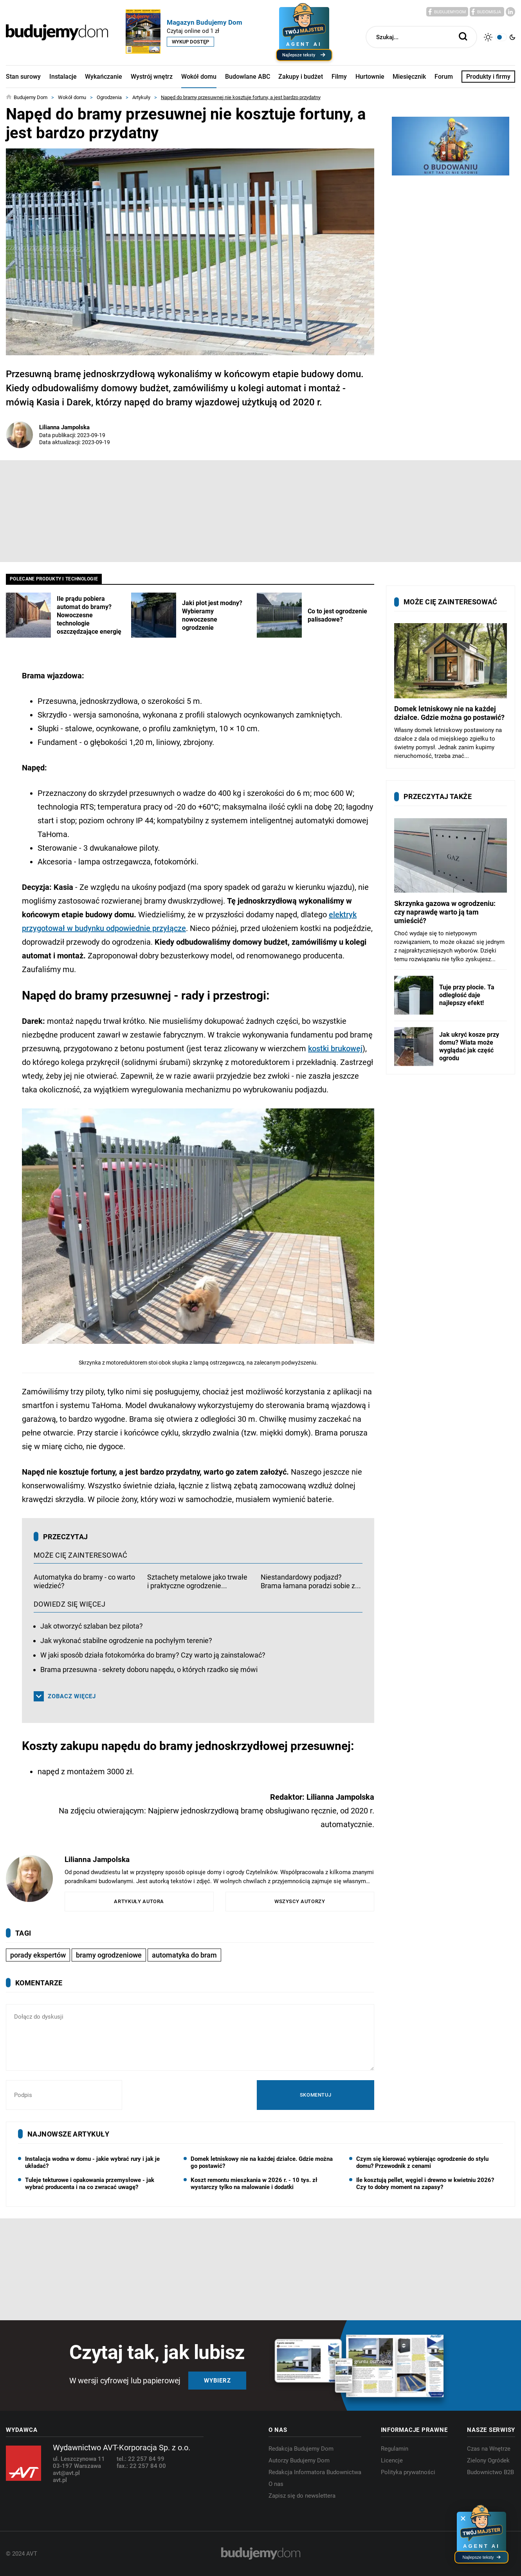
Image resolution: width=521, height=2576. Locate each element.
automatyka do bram (184, 1955)
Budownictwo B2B (490, 2472)
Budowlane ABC (247, 76)
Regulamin (394, 2448)
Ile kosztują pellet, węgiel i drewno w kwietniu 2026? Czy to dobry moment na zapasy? (425, 2183)
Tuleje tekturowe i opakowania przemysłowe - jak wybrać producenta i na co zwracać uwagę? (89, 2183)
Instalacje (63, 76)
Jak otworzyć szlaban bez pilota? (91, 1626)
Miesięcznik (409, 76)
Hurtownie (369, 76)
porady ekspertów (38, 1955)
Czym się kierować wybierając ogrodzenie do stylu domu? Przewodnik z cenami (422, 2162)
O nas (276, 2483)
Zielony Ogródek (488, 2460)
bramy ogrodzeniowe (109, 1955)
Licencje (392, 2460)
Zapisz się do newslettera (302, 2495)
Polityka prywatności (408, 2472)
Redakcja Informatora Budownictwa (315, 2472)
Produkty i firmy (488, 76)
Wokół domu (198, 76)
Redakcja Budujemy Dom (301, 2448)
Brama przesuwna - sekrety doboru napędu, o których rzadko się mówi (149, 1669)
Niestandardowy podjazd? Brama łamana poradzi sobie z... (311, 1581)
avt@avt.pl (66, 2473)
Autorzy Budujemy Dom (299, 2460)
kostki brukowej (335, 1048)
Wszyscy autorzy (299, 1901)
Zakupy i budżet (300, 76)
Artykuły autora (139, 1901)
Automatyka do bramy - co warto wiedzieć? (84, 1581)
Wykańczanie (103, 76)
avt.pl (60, 2480)
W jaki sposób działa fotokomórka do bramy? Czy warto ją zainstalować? (152, 1655)
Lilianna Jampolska (64, 427)
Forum (443, 76)
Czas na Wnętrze (488, 2448)
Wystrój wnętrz (152, 76)
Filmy (339, 76)
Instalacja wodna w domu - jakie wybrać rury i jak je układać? (92, 2162)
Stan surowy (23, 76)
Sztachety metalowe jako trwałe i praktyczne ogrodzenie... (197, 1581)
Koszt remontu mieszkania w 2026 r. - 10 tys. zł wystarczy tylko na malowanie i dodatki (254, 2183)
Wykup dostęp (190, 42)
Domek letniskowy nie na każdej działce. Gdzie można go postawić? (262, 2162)
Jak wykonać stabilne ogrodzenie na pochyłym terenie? (126, 1640)
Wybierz (217, 2380)
